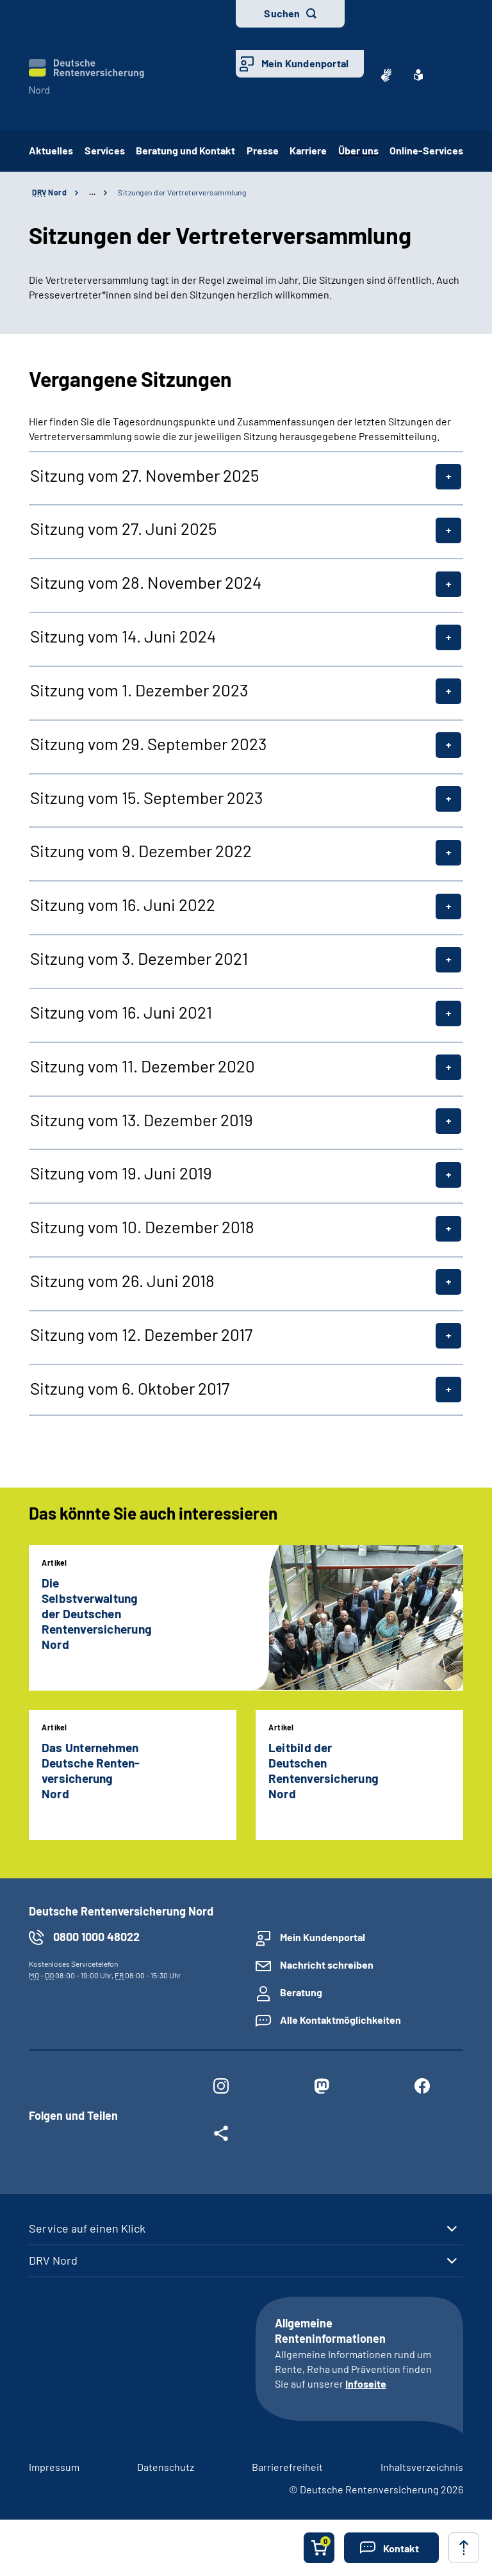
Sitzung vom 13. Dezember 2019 (141, 1120)
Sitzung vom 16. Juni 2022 (122, 904)
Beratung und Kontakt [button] (185, 150)
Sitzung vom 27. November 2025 (144, 475)
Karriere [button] (308, 150)
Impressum (54, 2467)
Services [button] (105, 150)
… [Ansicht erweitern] (92, 192)
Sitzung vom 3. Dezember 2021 (139, 958)
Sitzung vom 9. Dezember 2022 (141, 850)
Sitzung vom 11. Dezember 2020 (142, 1066)
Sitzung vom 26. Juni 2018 (122, 1280)
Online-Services (426, 150)
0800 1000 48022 (96, 1937)
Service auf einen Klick (87, 2228)
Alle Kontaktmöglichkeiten (340, 2020)
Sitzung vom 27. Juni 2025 (123, 528)
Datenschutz (165, 2467)
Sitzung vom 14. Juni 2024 (123, 636)
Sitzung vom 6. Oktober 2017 (129, 1388)
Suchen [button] (282, 13)
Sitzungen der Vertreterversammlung (182, 192)
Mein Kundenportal (304, 63)
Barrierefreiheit (287, 2467)
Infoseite (365, 2383)
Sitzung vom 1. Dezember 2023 (139, 690)
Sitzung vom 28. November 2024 (145, 582)
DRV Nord (53, 2260)
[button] (391, 2547)
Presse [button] (263, 150)
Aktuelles (51, 150)
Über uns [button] (358, 150)
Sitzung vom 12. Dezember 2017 (141, 1334)
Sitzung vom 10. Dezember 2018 (142, 1226)
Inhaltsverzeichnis (422, 2467)
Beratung (301, 1992)
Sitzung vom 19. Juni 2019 (121, 1173)
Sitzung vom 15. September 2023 (146, 797)
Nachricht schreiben (326, 1964)
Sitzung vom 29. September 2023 (148, 743)
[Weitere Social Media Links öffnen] (220, 2135)
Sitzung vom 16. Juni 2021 (121, 1012)
